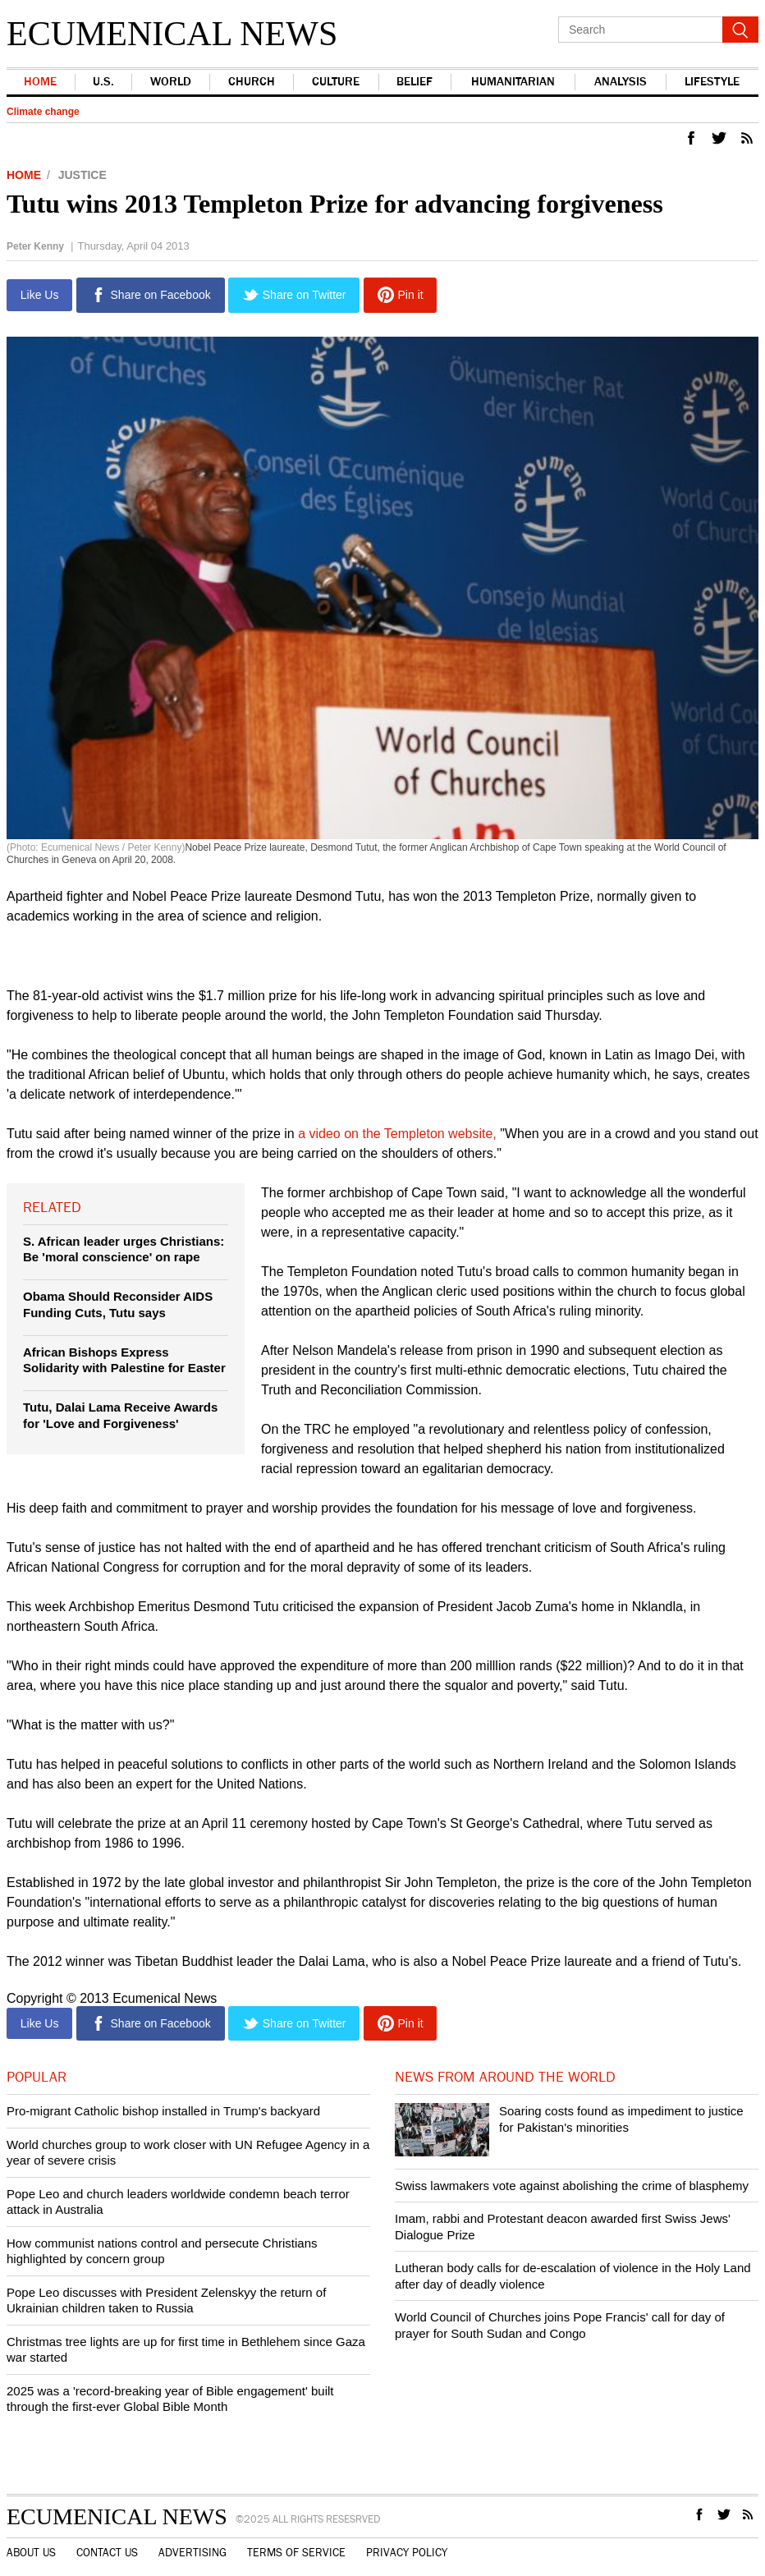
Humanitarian (513, 82)
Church (251, 82)
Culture (336, 82)
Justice (82, 174)
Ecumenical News (172, 34)
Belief (414, 82)
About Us (31, 2553)
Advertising (192, 2553)
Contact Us (107, 2553)
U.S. (103, 82)
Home (40, 82)
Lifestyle (712, 82)
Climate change (43, 111)
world (170, 82)
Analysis (620, 82)
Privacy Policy (406, 2553)
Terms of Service (296, 2553)
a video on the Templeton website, (399, 1134)
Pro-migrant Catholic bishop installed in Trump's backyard (163, 2111)
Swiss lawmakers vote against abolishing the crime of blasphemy (572, 2186)
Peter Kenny (35, 246)
